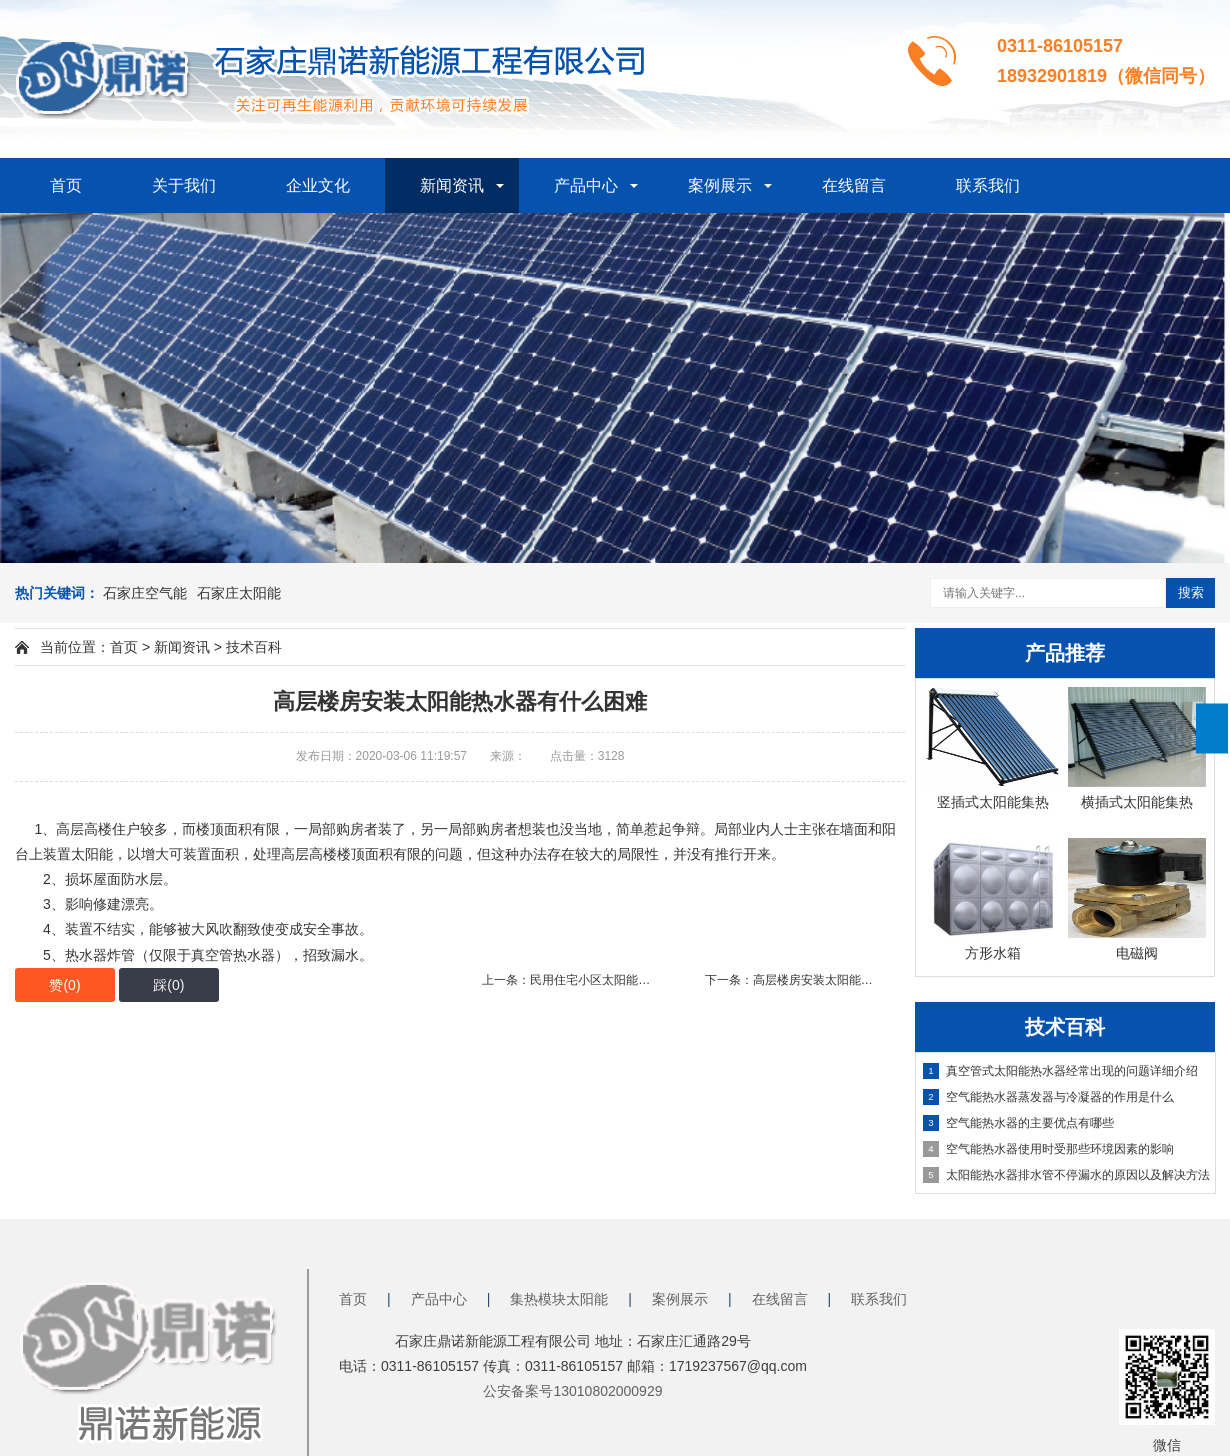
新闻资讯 (452, 185)
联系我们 (988, 185)
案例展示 (720, 185)
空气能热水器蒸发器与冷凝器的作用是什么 (1048, 1097)
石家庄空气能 (145, 593)
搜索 (1191, 592)
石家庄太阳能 (239, 593)
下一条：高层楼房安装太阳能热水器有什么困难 (831, 980)
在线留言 (854, 185)
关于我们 (184, 185)
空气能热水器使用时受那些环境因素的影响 (1048, 1149)
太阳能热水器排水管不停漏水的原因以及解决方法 (1066, 1175)
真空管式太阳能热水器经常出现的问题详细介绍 (1060, 1071)
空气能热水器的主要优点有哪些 (1018, 1123)
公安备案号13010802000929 (572, 1391)
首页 (66, 185)
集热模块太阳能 (559, 1299)
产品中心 (586, 185)
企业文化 (318, 185)
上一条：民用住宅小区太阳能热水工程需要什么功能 (620, 980)
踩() (168, 985)
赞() (64, 985)
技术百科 (254, 647)
